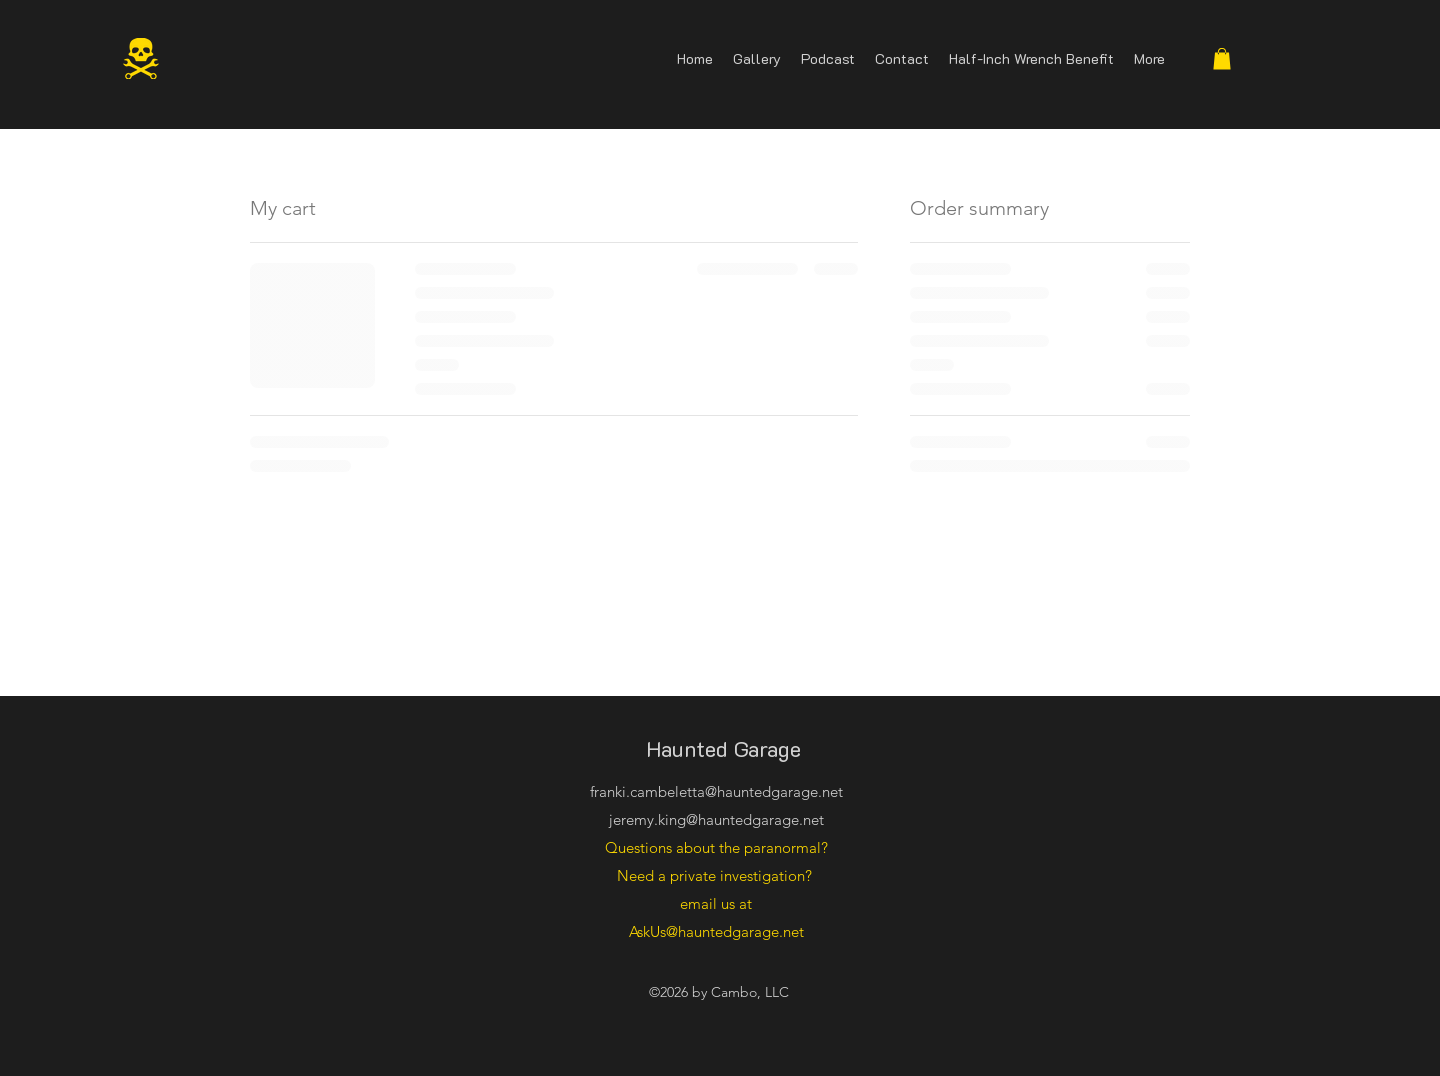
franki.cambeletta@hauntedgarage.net (716, 791)
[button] (1222, 59)
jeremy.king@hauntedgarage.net (716, 819)
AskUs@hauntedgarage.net (716, 931)
